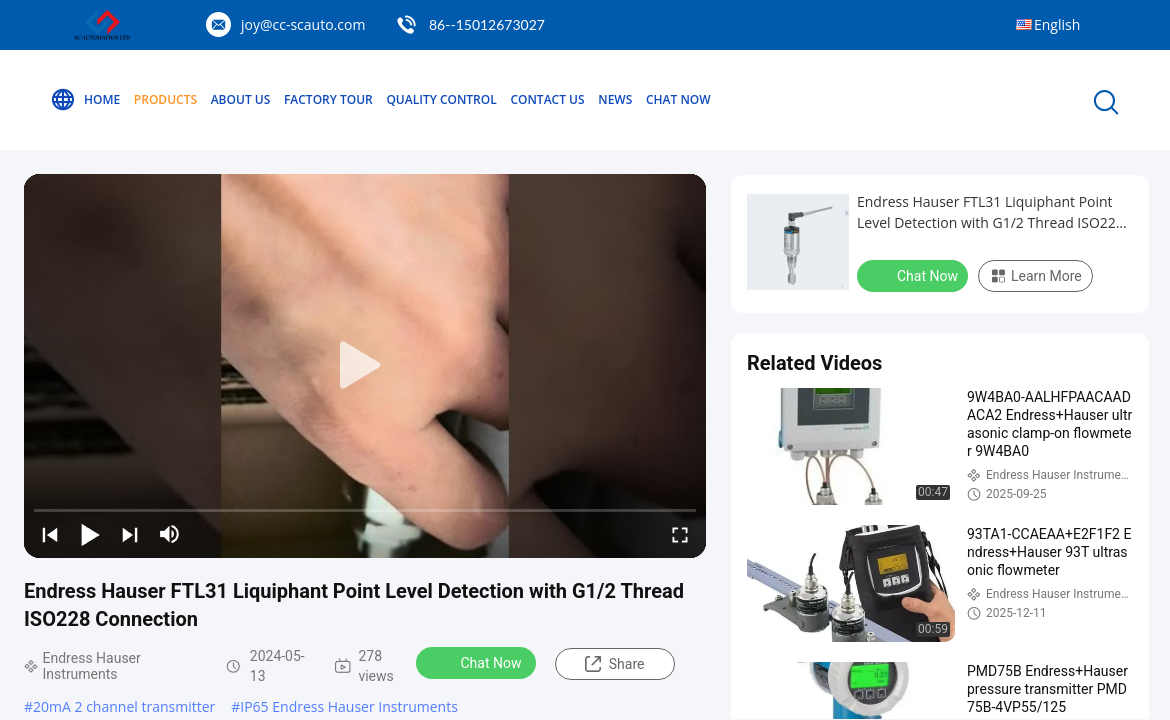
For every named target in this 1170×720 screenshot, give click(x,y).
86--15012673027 (487, 24)
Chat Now (678, 99)
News (615, 99)
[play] (365, 366)
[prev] (50, 534)
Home (85, 100)
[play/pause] (90, 534)
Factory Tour (328, 99)
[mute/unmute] (170, 534)
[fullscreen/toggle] (680, 534)
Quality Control (441, 99)
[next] (130, 534)
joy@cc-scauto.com (303, 24)
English (1057, 24)
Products (165, 99)
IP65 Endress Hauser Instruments (349, 706)
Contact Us (547, 99)
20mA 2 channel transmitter (124, 706)
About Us (241, 99)
